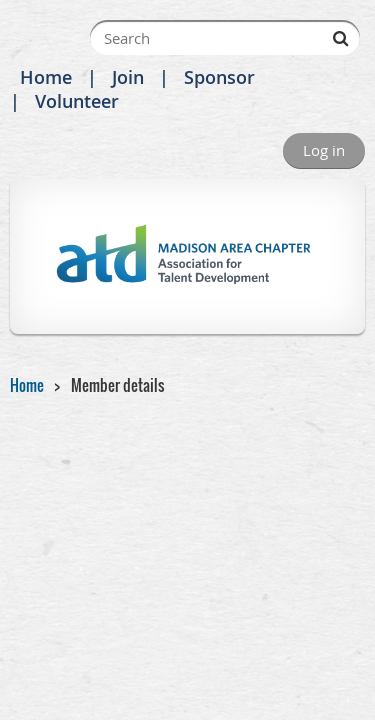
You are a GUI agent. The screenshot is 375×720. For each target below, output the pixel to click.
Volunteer (77, 101)
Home (46, 77)
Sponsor (219, 77)
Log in (324, 150)
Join (128, 77)
